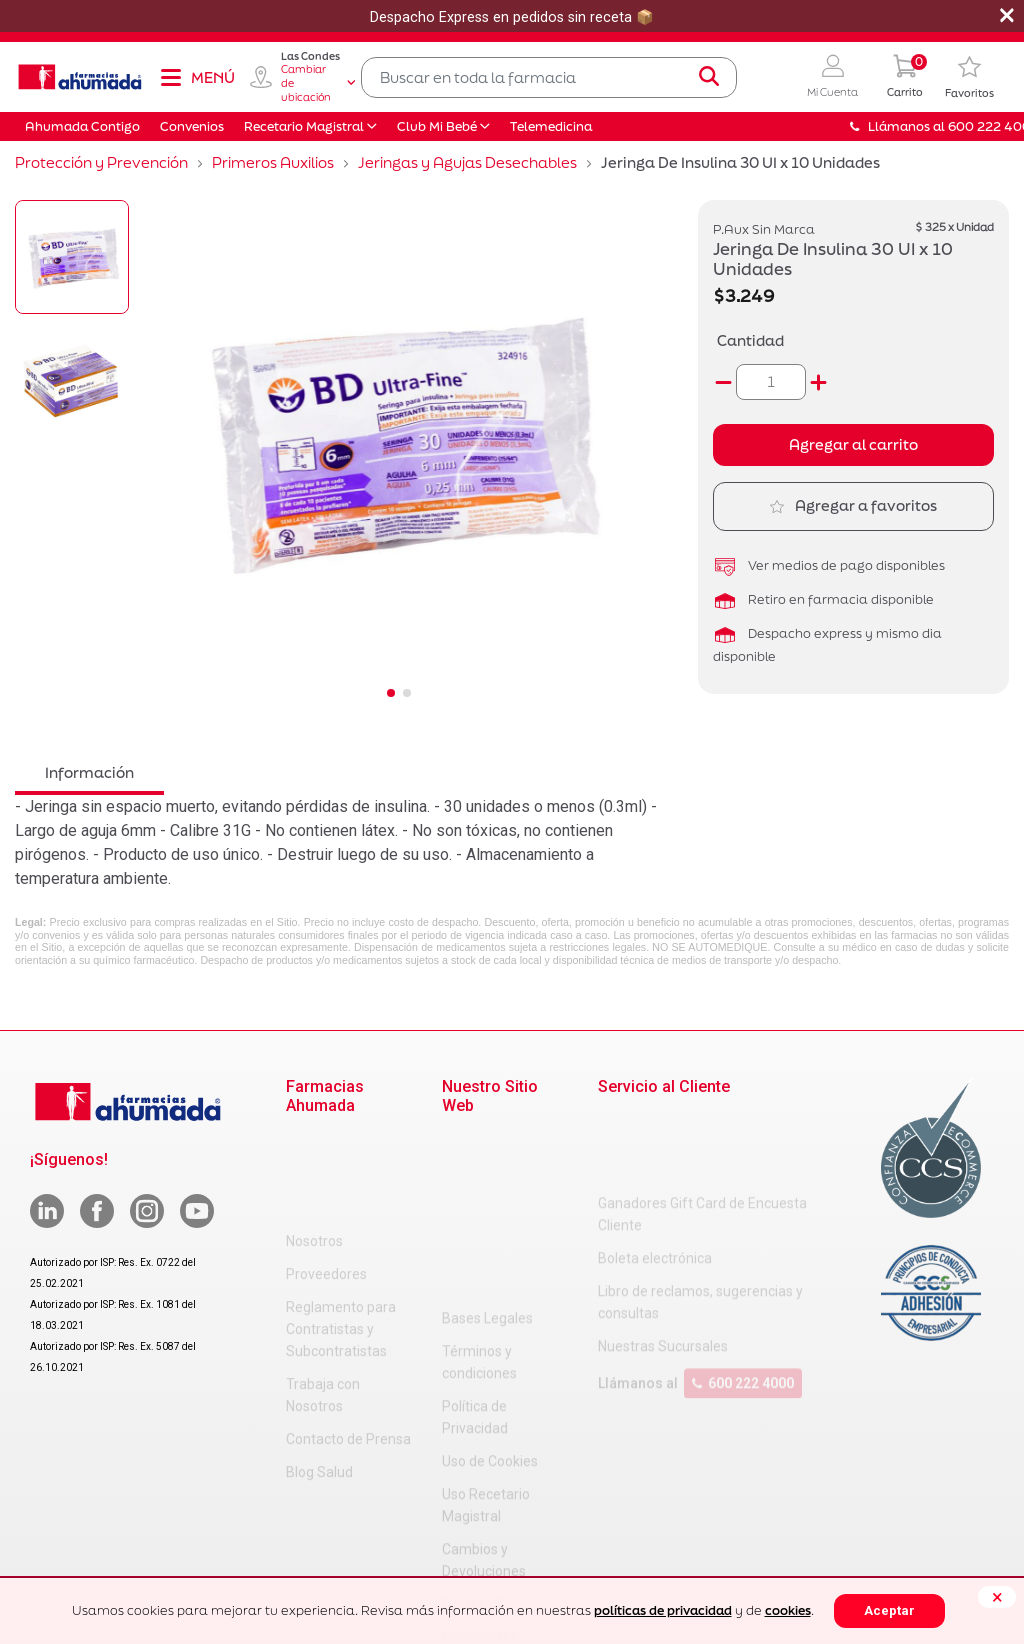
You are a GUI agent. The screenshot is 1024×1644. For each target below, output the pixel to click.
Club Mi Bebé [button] (437, 126)
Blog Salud (319, 1373)
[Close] (997, 1597)
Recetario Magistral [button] (304, 126)
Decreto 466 (480, 1461)
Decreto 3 (472, 1428)
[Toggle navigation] (197, 77)
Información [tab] (89, 772)
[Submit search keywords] (709, 77)
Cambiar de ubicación (318, 83)
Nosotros (314, 1142)
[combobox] (549, 77)
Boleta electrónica (655, 1178)
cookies (788, 1610)
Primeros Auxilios (273, 162)
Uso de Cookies (490, 1285)
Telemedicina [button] (551, 126)
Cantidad (750, 340)
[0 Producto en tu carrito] (905, 77)
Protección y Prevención (101, 162)
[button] (832, 77)
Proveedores (326, 1175)
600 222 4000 (743, 1303)
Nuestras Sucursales (663, 1266)
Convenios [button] (192, 126)
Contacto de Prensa (348, 1340)
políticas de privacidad (663, 1610)
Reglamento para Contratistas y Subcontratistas (341, 1230)
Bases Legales (487, 1142)
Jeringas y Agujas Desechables (467, 162)
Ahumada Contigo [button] (82, 126)
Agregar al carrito (853, 444)
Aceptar (889, 1610)
